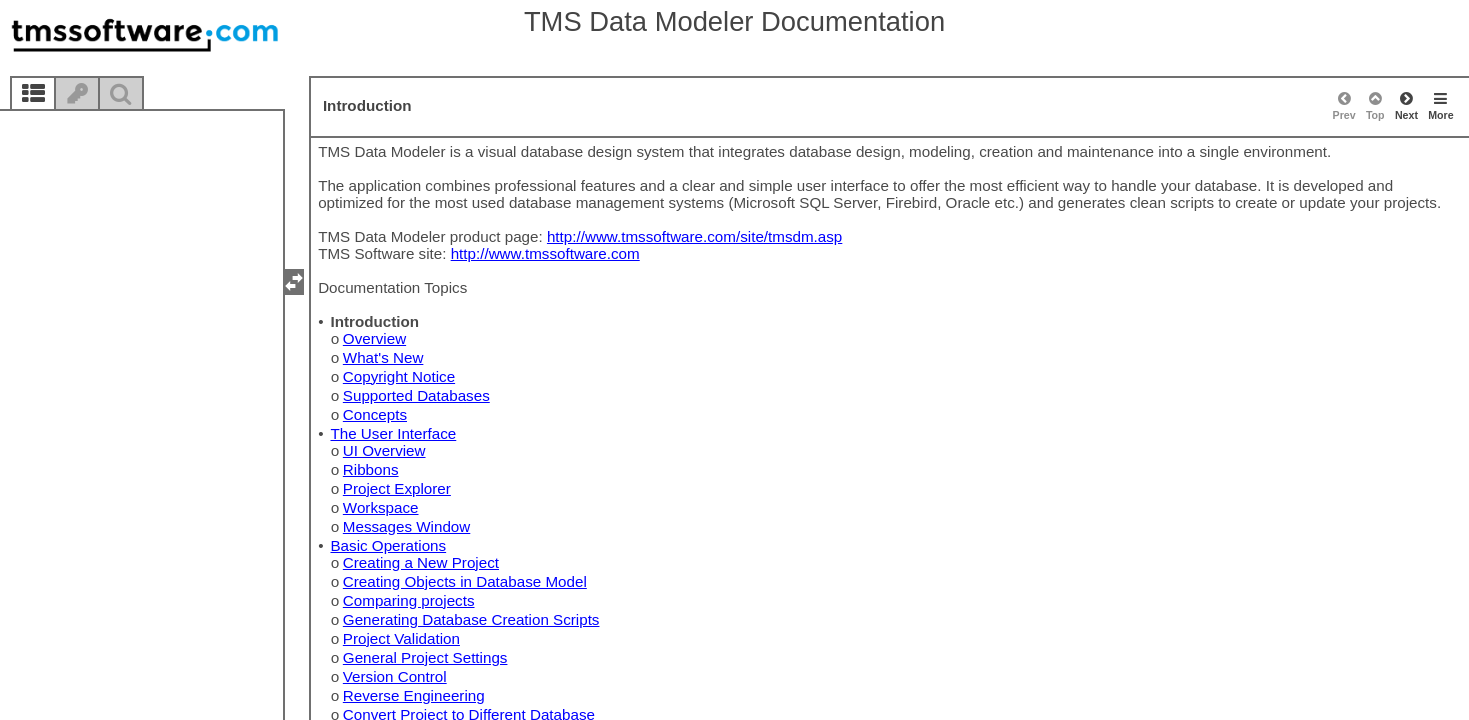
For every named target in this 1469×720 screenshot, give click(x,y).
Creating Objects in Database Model (465, 581)
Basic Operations (388, 545)
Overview (374, 338)
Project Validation (401, 638)
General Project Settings (425, 657)
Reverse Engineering (414, 695)
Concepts (375, 414)
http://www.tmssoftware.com (545, 253)
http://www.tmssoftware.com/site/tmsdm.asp (694, 236)
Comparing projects (409, 600)
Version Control (395, 676)
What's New (383, 357)
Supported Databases (416, 395)
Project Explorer (397, 488)
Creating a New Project (421, 562)
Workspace (381, 507)
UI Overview (384, 450)
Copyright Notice (399, 376)
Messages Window (406, 526)
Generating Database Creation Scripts (471, 619)
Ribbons (371, 469)
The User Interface (393, 433)
